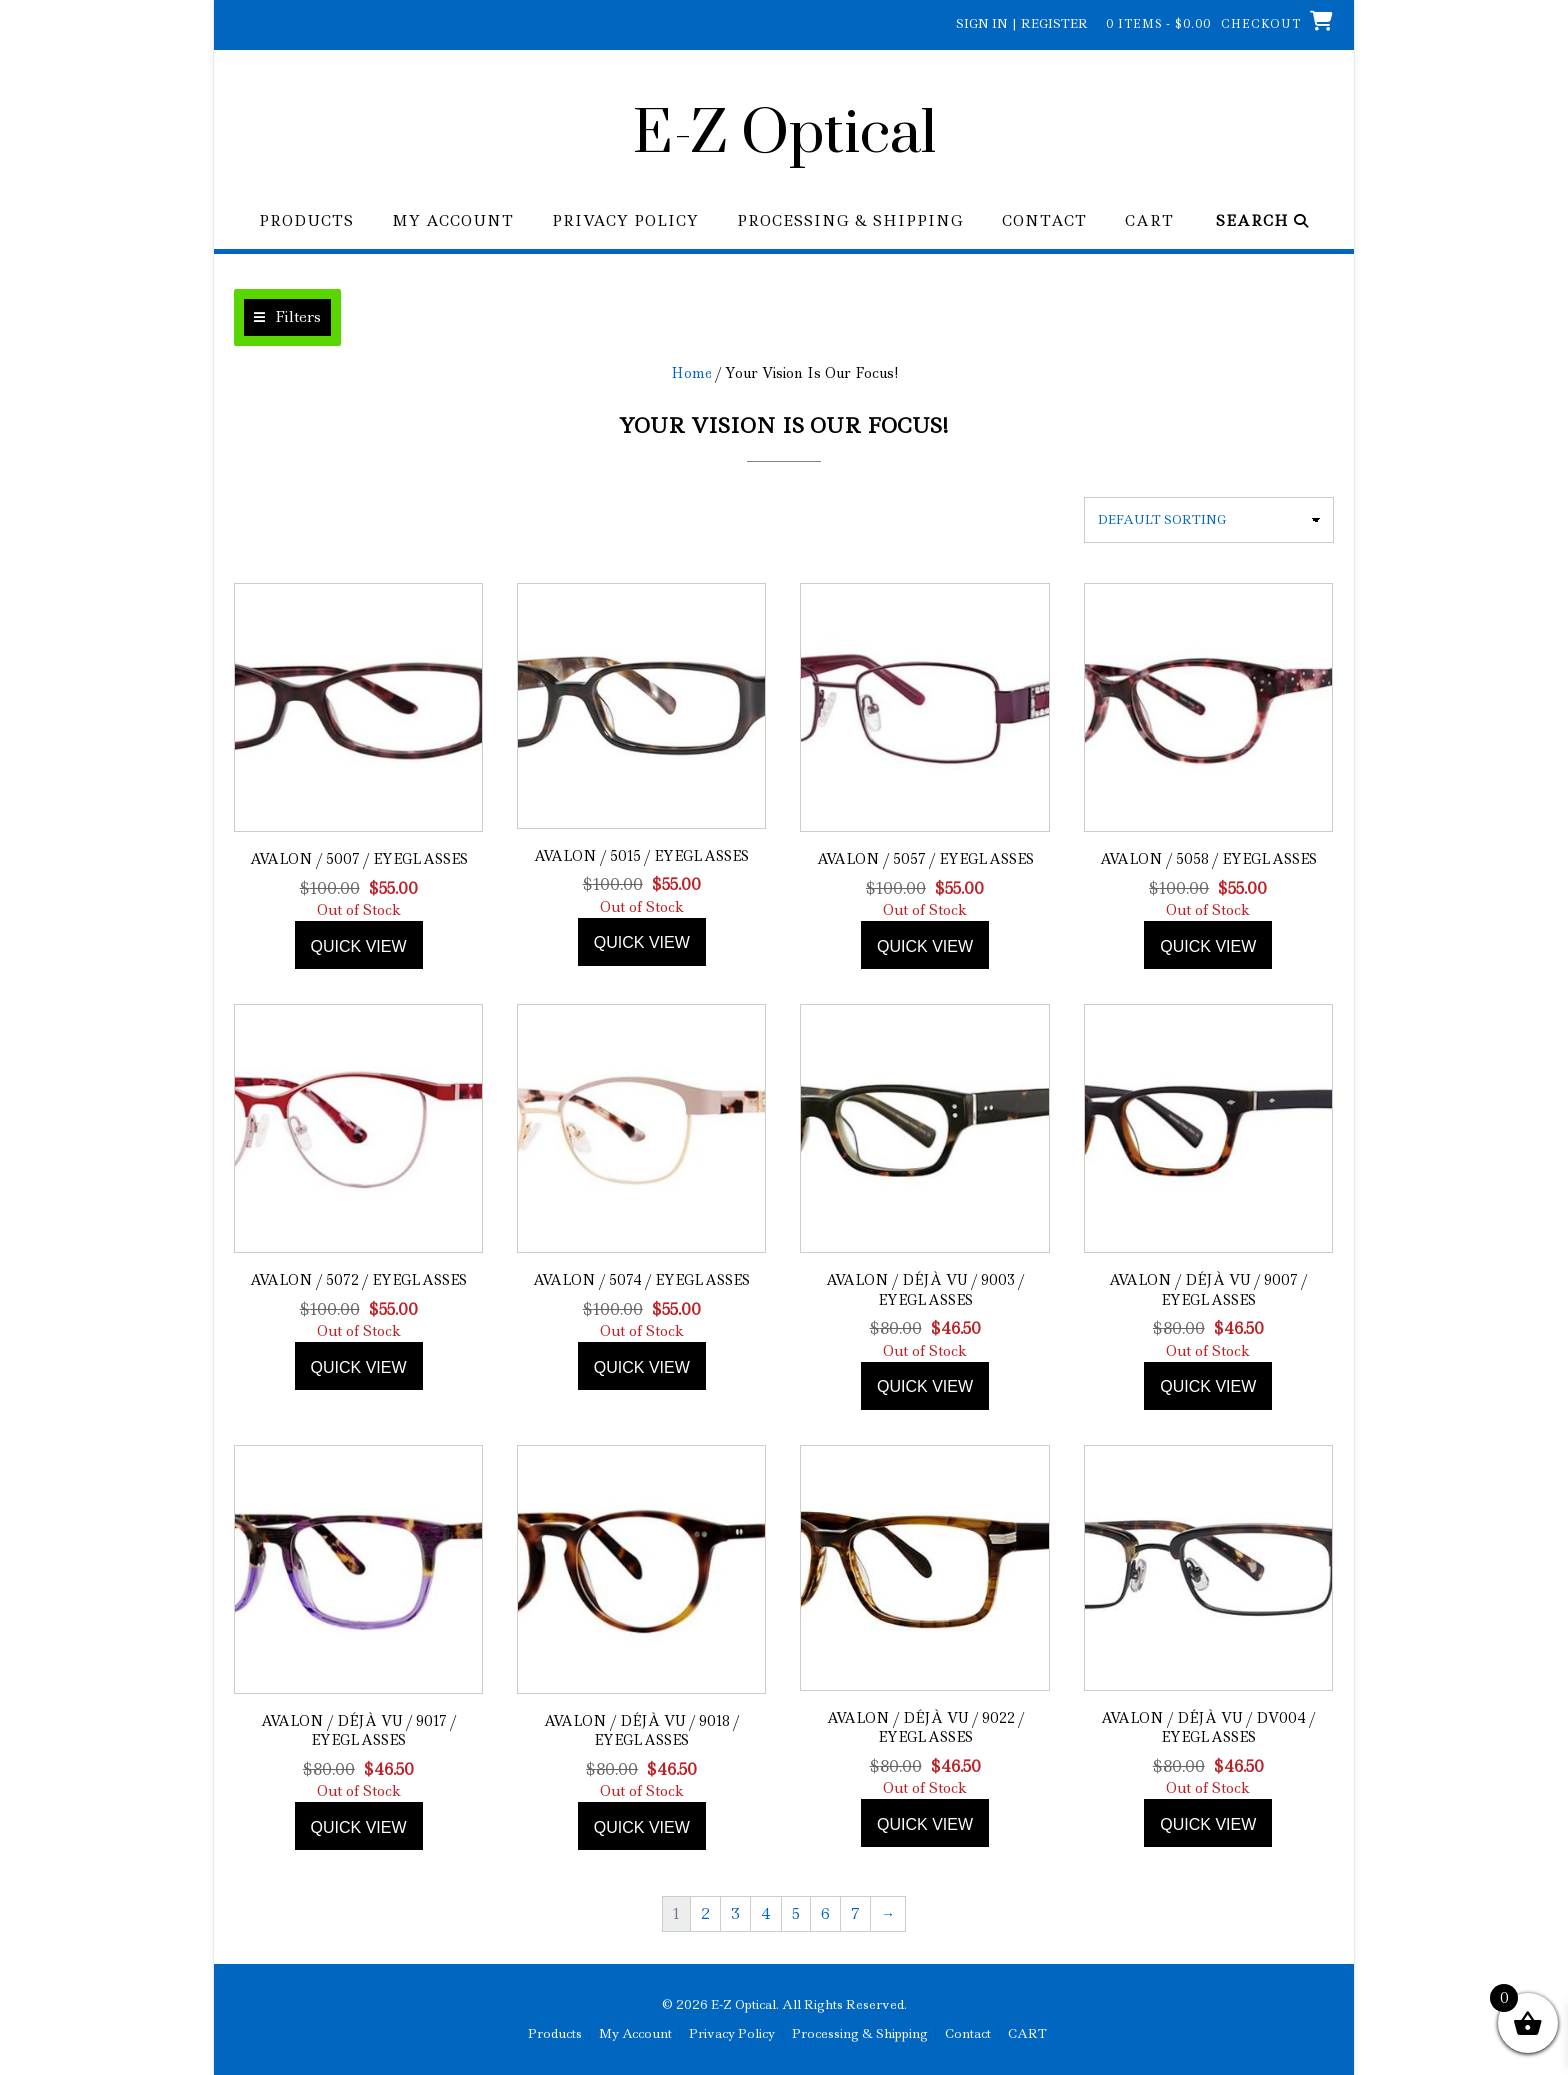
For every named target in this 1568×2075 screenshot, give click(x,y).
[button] (287, 317)
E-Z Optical (784, 135)
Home (691, 373)
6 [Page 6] (825, 1914)
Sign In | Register (1022, 23)
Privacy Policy (625, 221)
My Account (453, 221)
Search (1262, 221)
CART (1149, 221)
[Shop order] (1209, 520)
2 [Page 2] (705, 1914)
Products (306, 221)
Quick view (359, 946)
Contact (1044, 221)
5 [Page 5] (796, 1914)
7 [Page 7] (855, 1914)
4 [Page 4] (766, 1914)
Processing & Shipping (850, 221)
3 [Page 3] (735, 1914)
